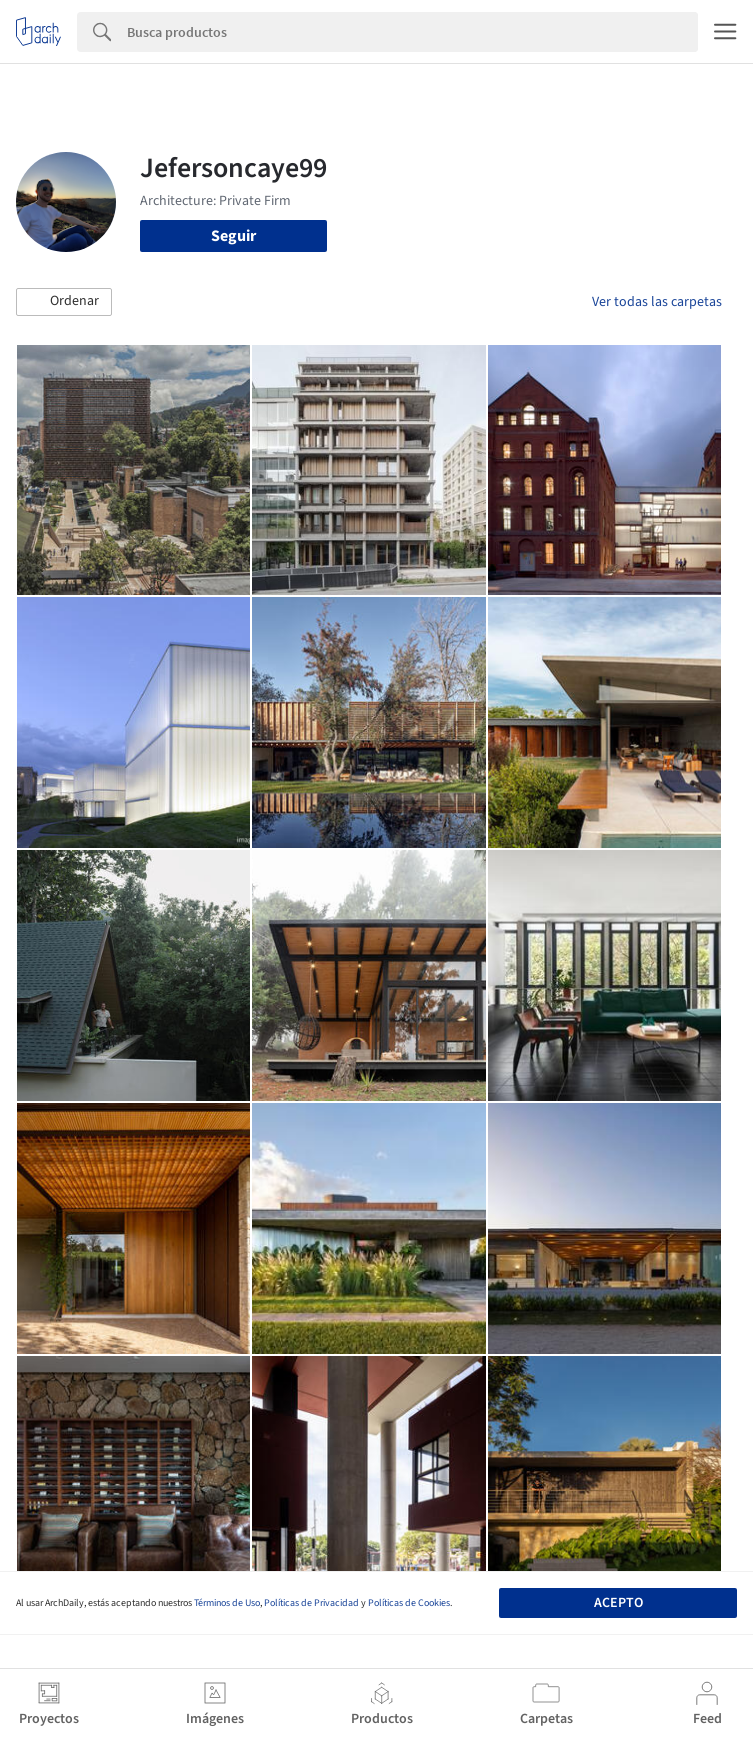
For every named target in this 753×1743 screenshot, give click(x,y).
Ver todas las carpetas (657, 302)
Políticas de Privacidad (311, 1603)
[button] (64, 302)
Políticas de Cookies (409, 1603)
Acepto (618, 1603)
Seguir (233, 236)
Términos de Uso (227, 1603)
